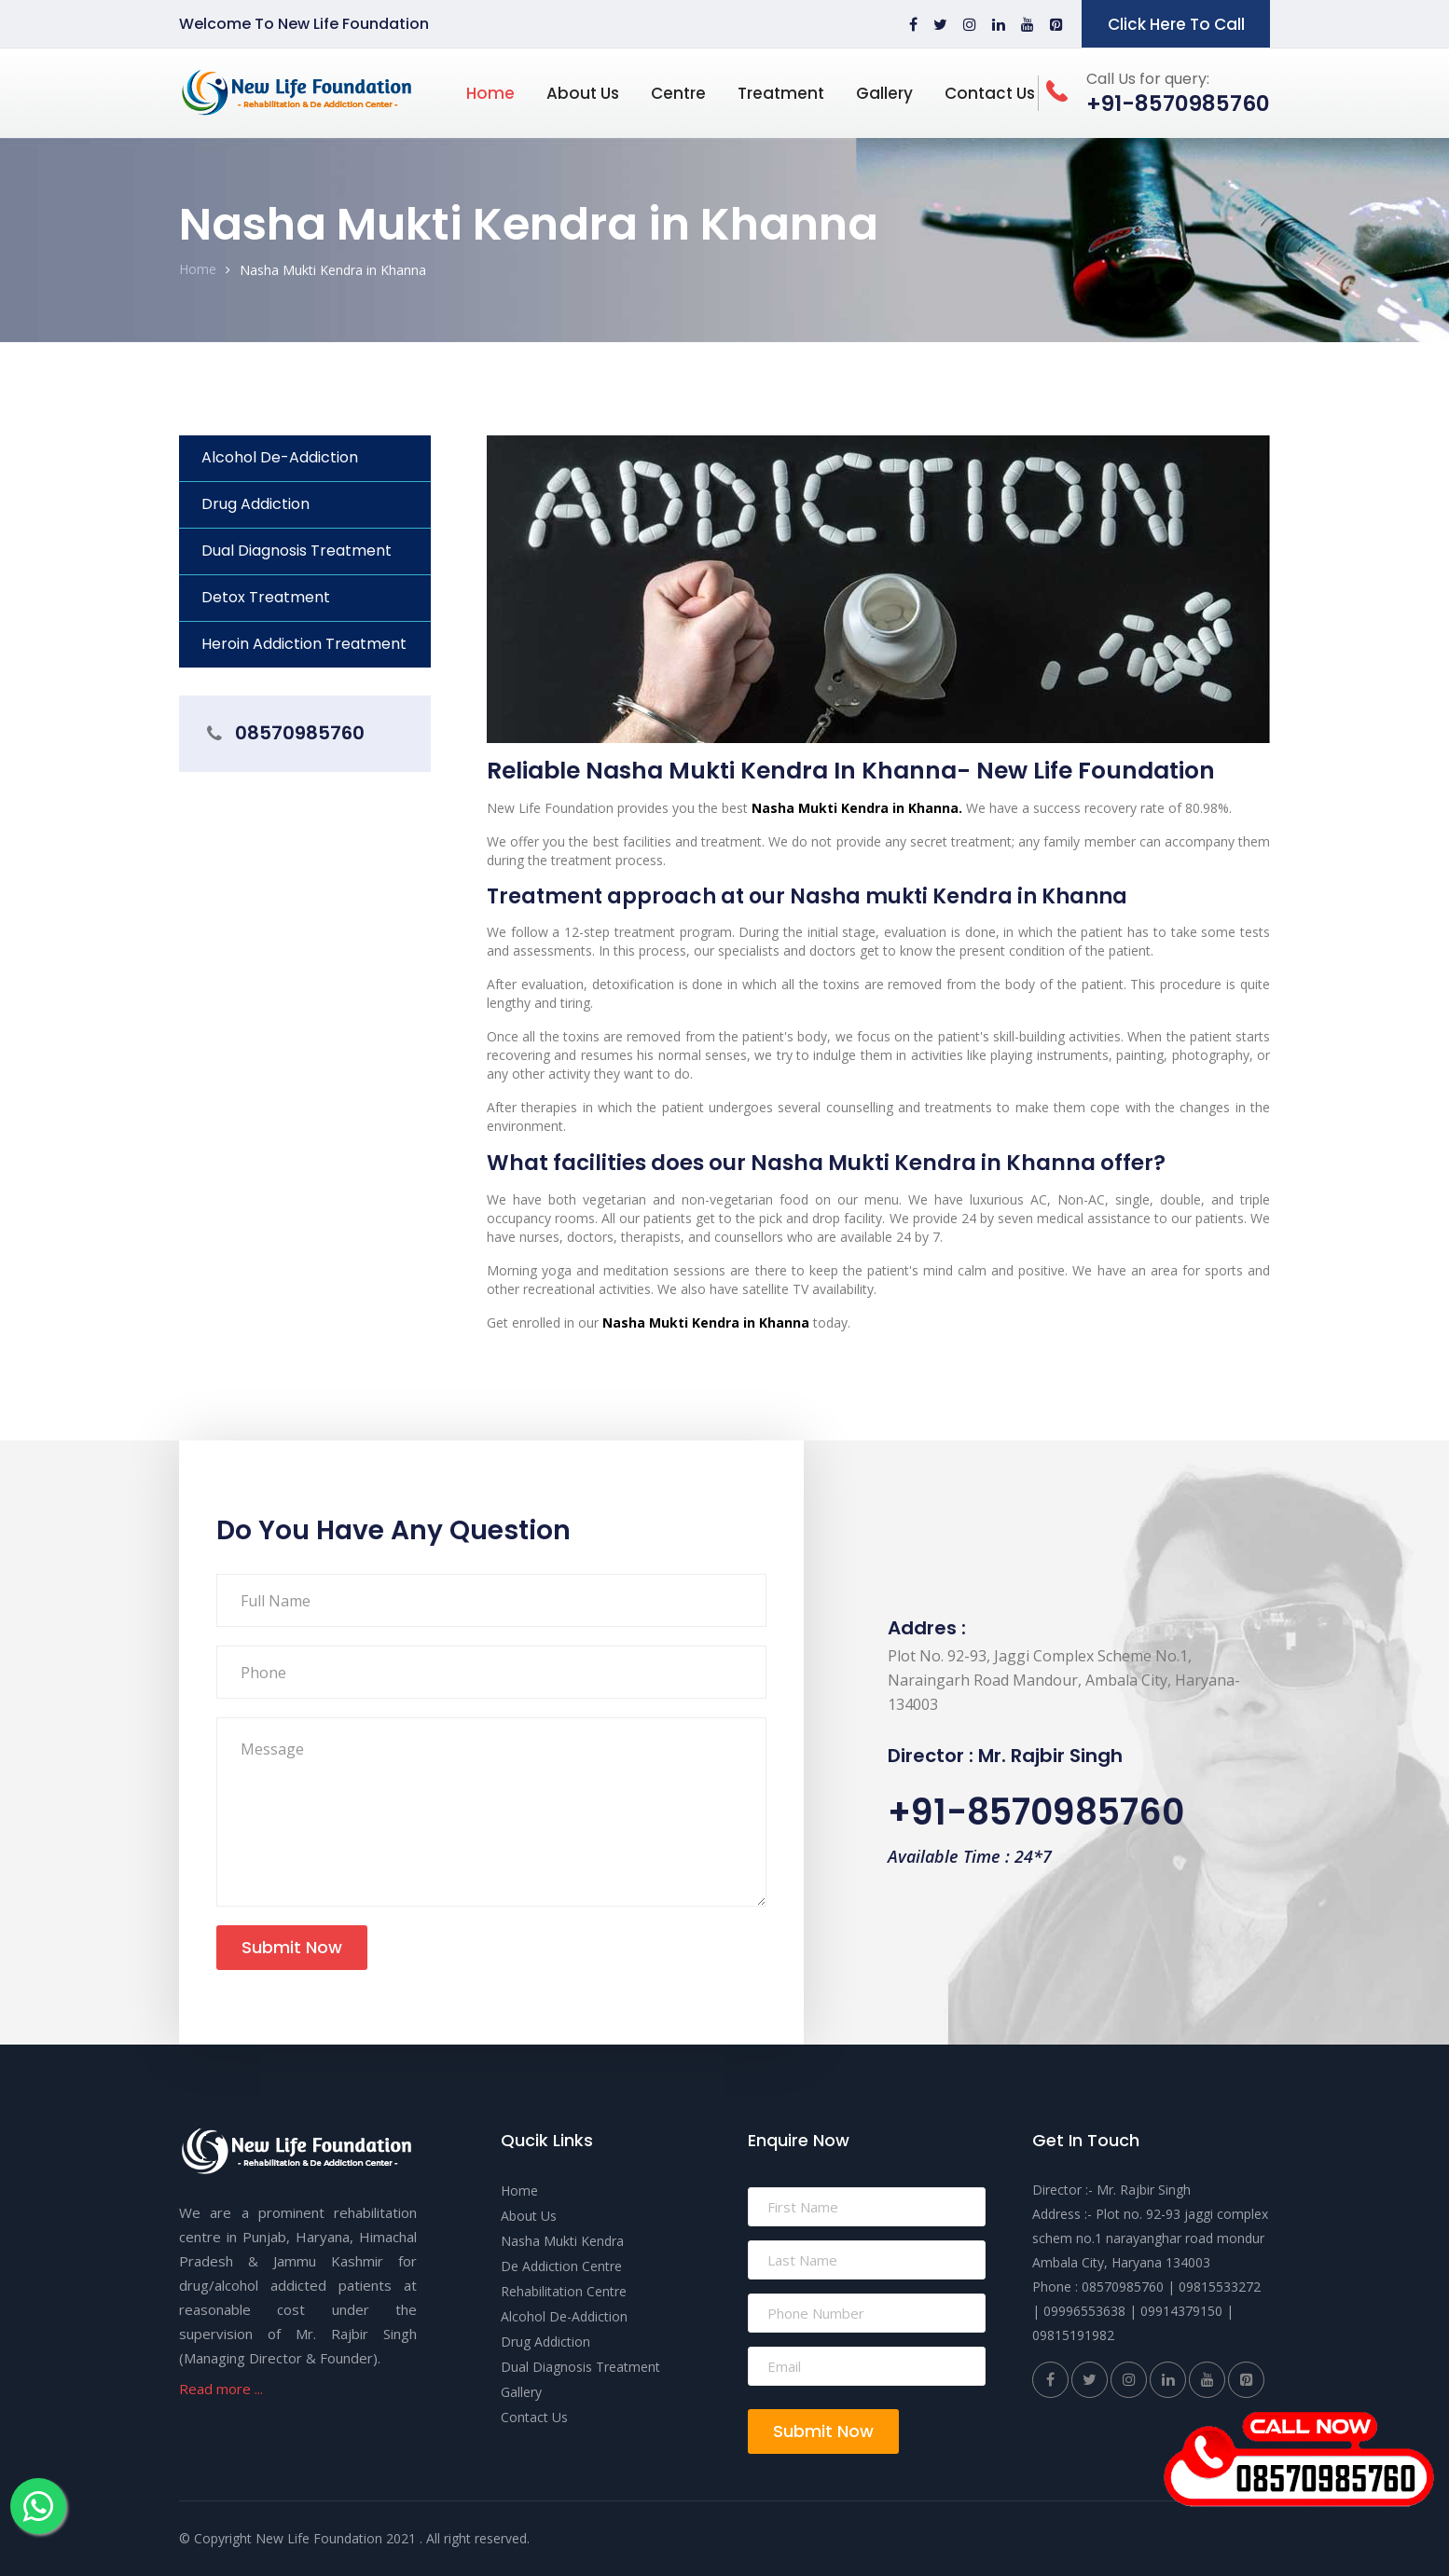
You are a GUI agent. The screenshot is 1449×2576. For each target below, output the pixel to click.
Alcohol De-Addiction (279, 457)
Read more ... (221, 2388)
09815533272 (1220, 2286)
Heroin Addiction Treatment (304, 643)
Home (490, 93)
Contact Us (990, 93)
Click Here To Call (1176, 24)
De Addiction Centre (561, 2266)
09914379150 (1181, 2311)
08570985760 (300, 733)
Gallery (884, 93)
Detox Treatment (265, 597)
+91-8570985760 (1036, 1812)
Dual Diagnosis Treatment (296, 550)
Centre (678, 93)
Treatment (781, 93)
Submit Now (292, 1947)
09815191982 (1073, 2335)
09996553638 (1084, 2311)
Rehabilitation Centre (564, 2291)
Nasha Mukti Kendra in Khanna (333, 270)
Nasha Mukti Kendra (562, 2241)
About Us (582, 93)
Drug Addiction (255, 504)
